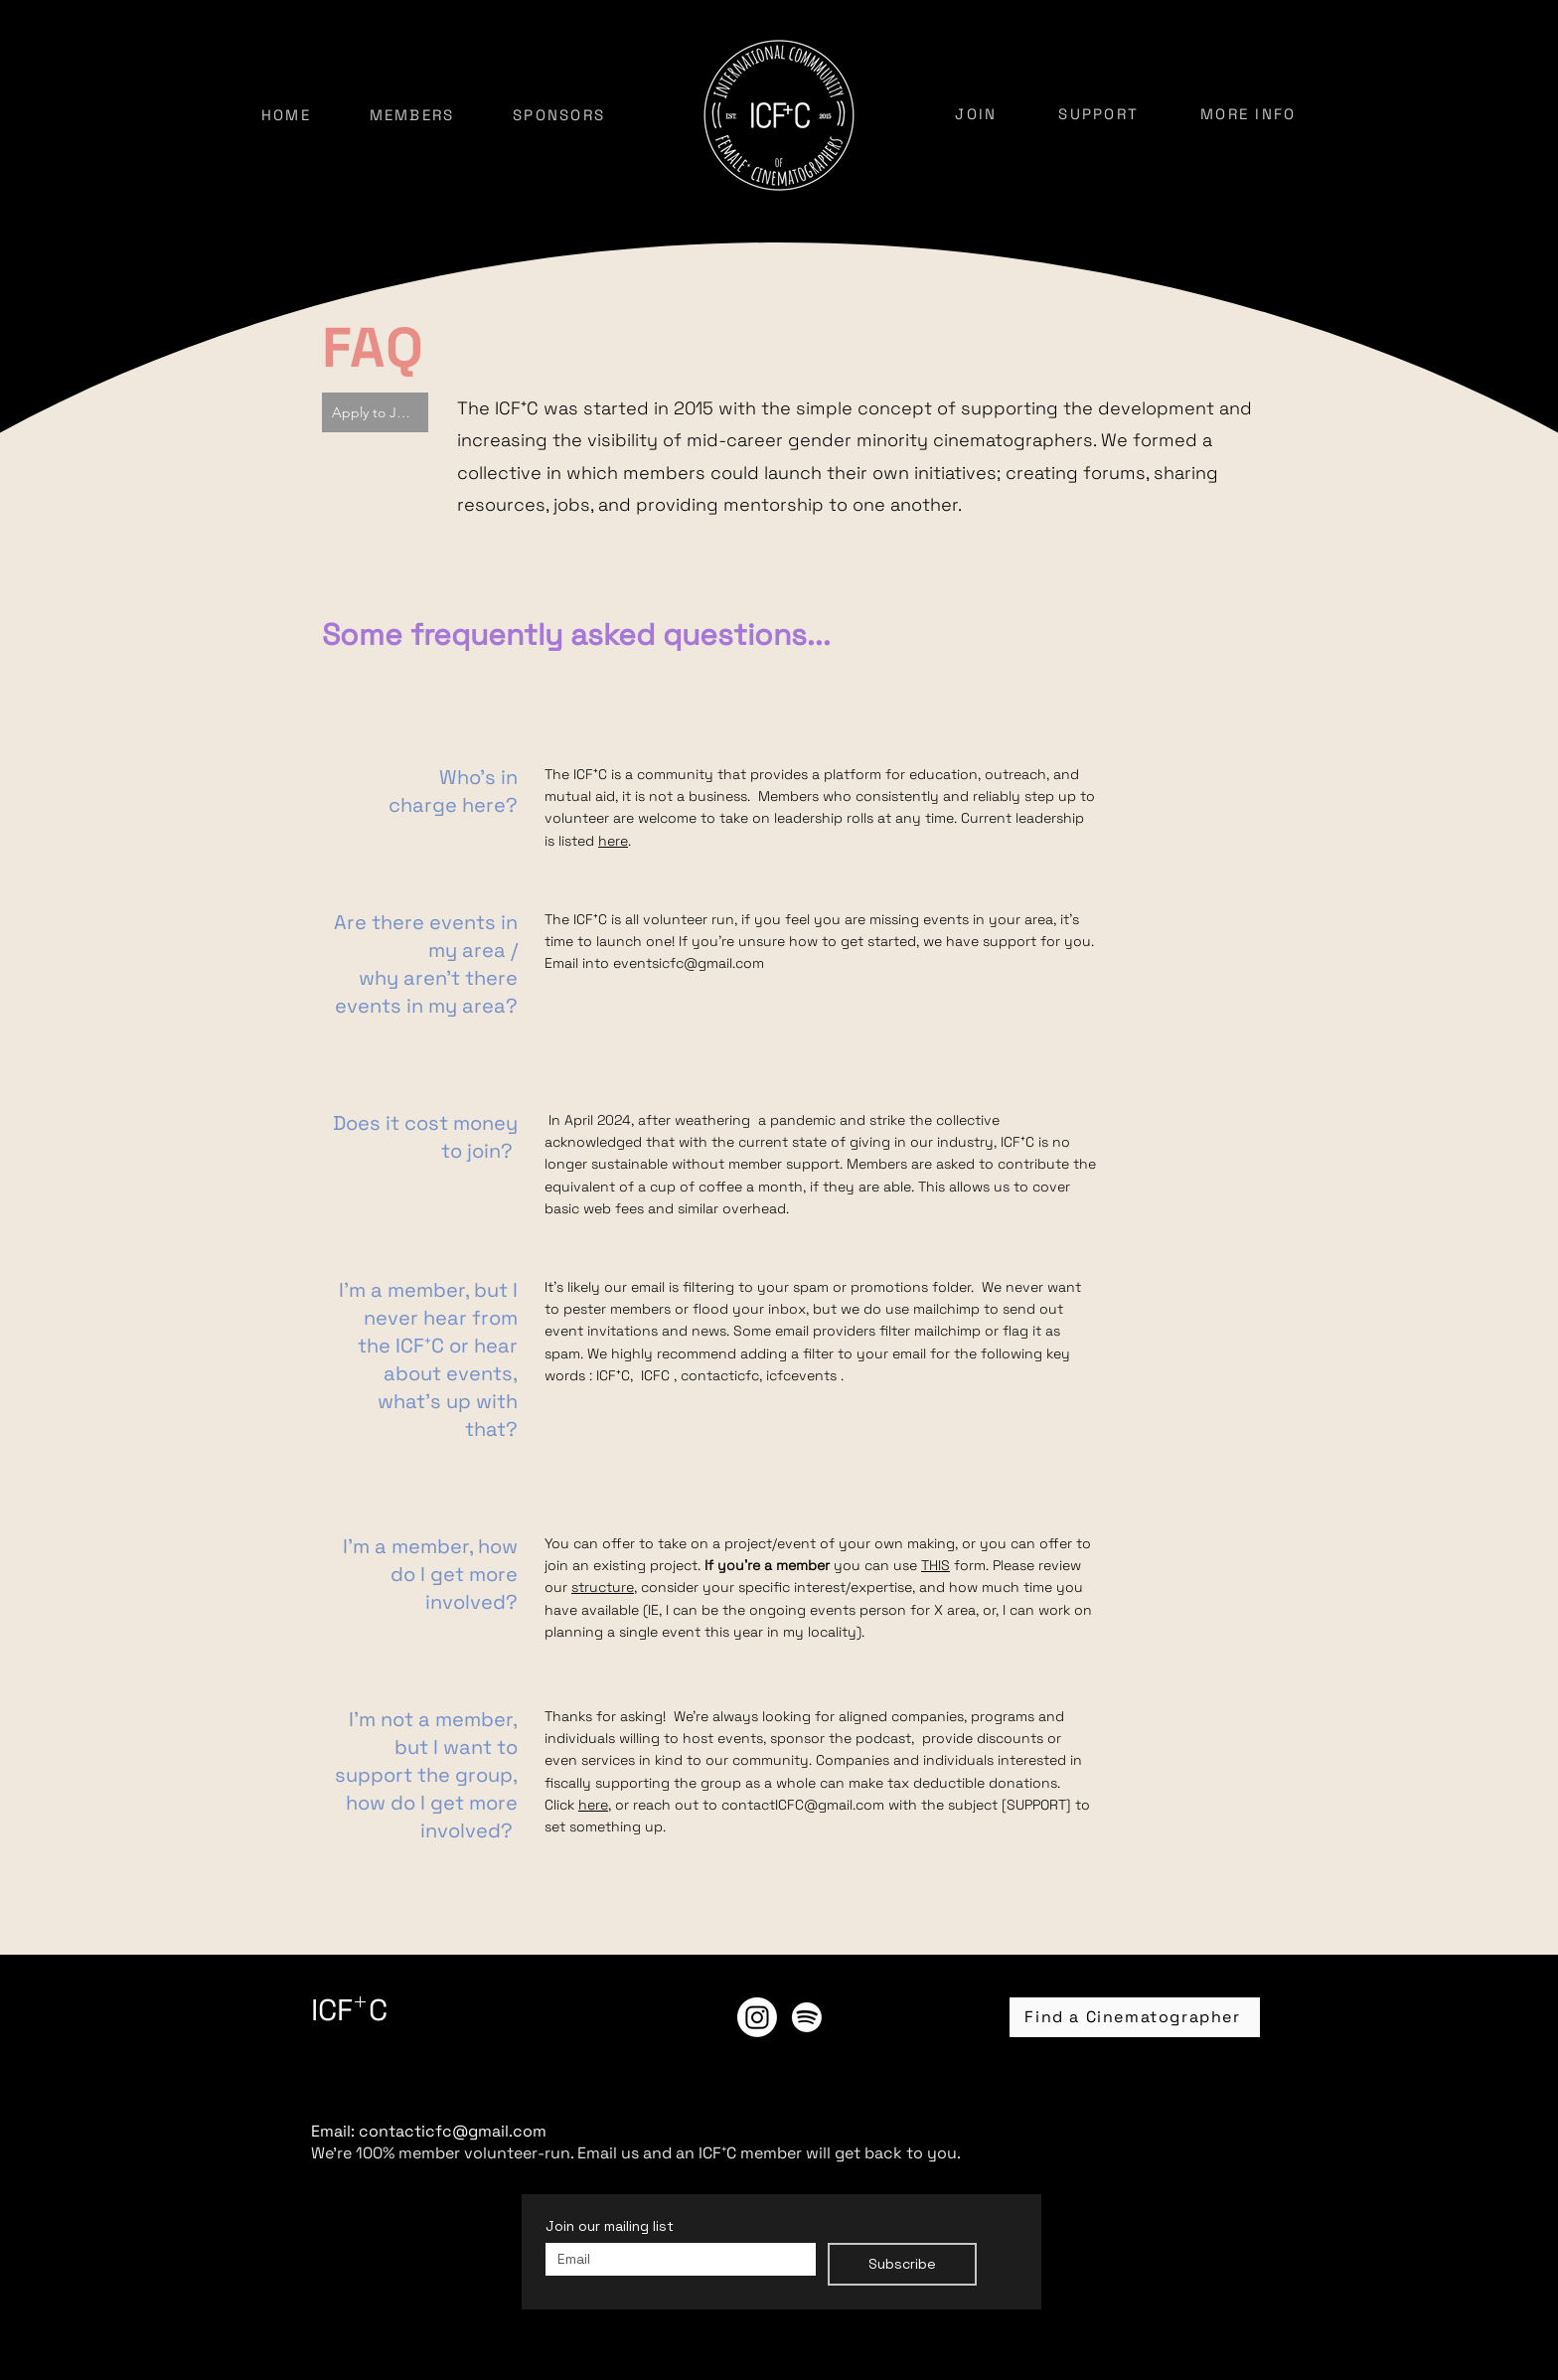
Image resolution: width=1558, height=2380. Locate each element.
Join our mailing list (609, 2226)
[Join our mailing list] (674, 2259)
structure (602, 1587)
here (613, 841)
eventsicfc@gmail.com (688, 963)
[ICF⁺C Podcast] (807, 2017)
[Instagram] (757, 2017)
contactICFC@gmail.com (802, 1805)
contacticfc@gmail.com (452, 2131)
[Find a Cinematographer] (1135, 2017)
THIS (935, 1565)
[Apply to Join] (375, 412)
